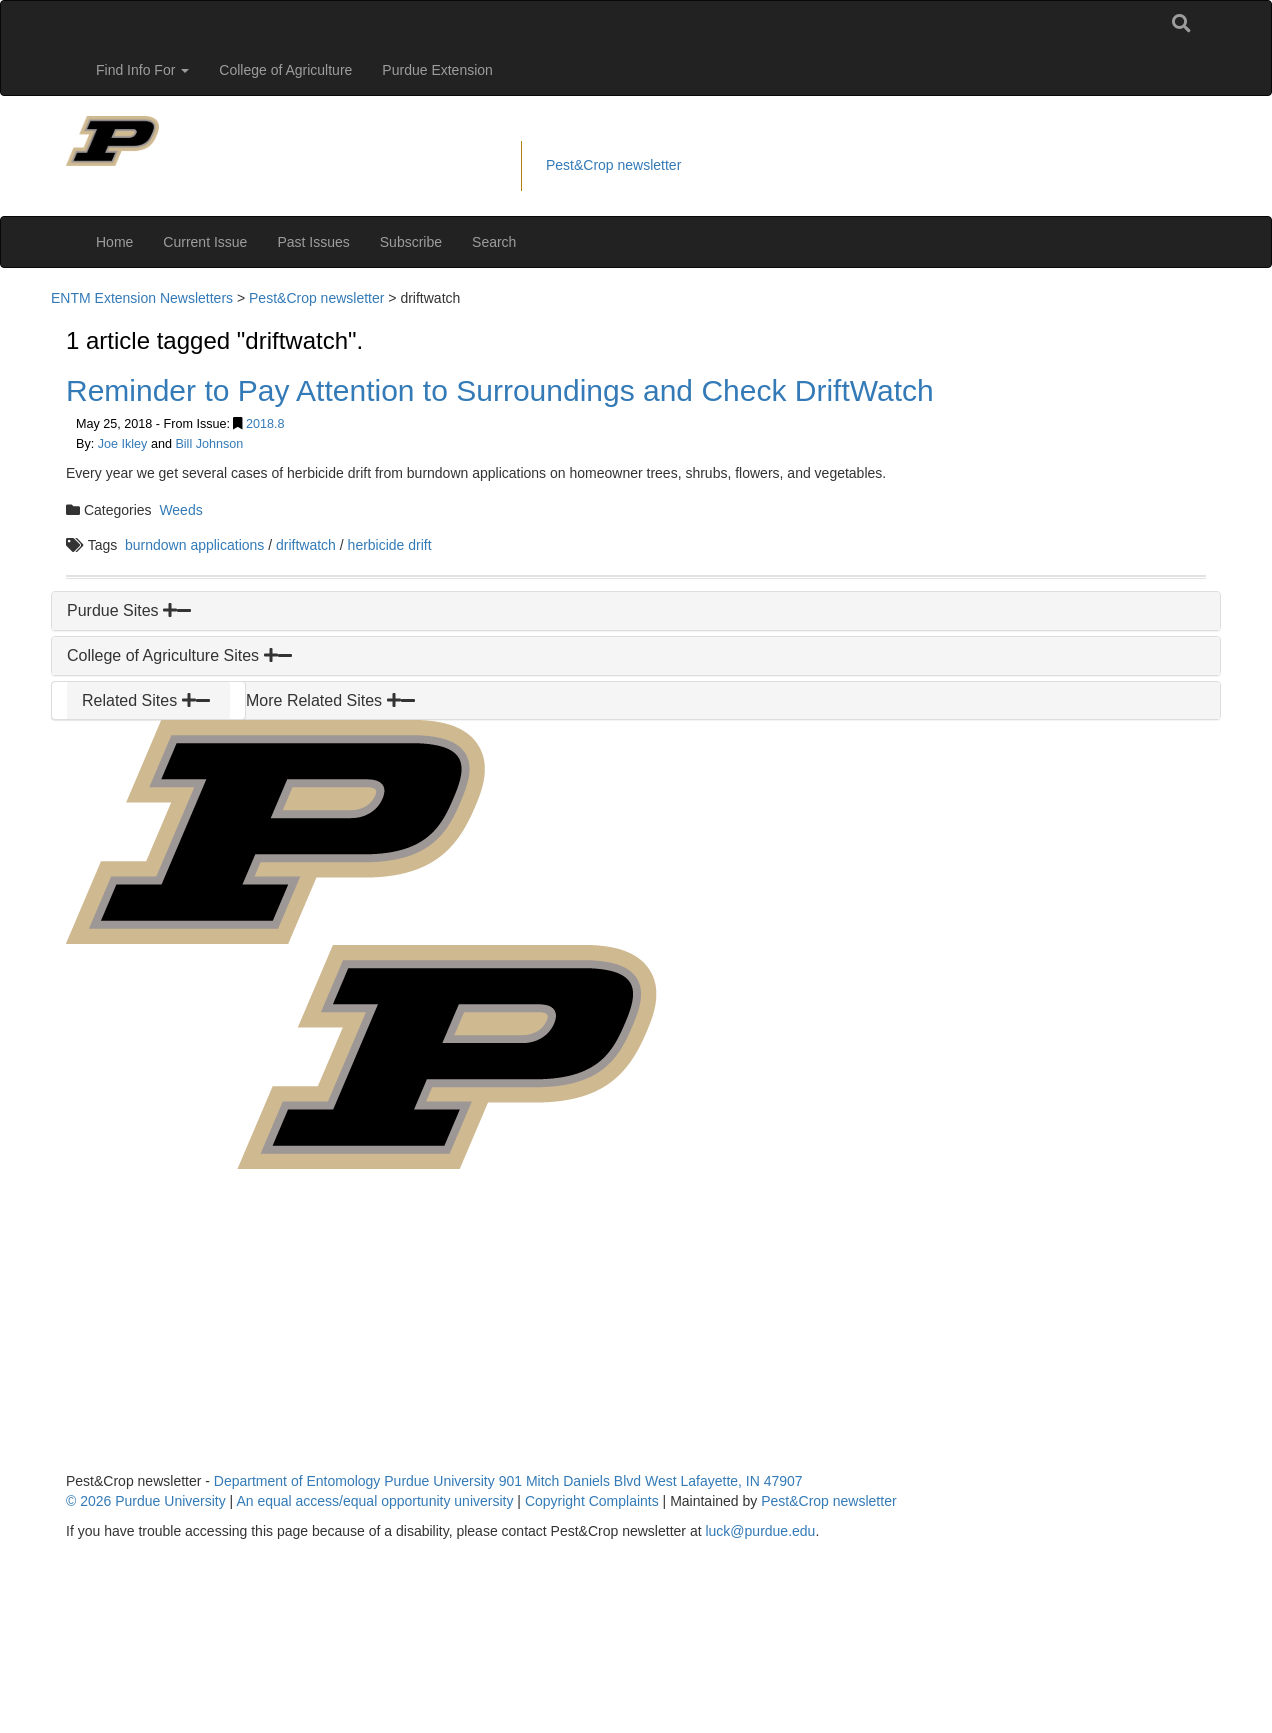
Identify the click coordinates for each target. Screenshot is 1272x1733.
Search (494, 242)
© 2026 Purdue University (146, 1501)
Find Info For (142, 70)
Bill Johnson (209, 444)
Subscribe (411, 242)
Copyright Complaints (592, 1501)
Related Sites (146, 700)
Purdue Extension (437, 70)
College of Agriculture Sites (179, 655)
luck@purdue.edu (760, 1531)
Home (114, 242)
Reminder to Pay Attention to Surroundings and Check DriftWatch (500, 390)
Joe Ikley (123, 444)
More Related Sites (330, 700)
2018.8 (265, 424)
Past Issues (313, 242)
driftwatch (306, 545)
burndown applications (194, 545)
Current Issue (205, 242)
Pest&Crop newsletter (613, 165)
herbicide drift (390, 545)
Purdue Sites (129, 610)
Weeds (180, 510)
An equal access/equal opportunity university (374, 1501)
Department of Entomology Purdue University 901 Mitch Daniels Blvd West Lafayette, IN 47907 (508, 1481)
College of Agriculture (285, 70)
